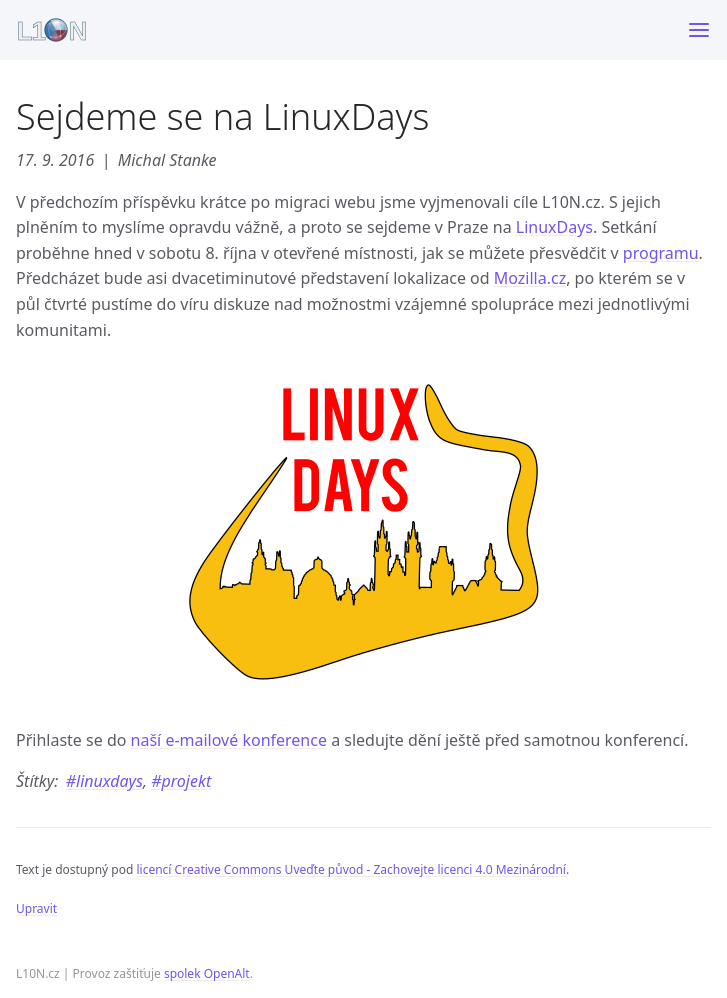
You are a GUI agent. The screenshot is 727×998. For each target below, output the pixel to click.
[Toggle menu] (699, 30)
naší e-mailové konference (229, 740)
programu (661, 253)
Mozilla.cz (530, 278)
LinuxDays (554, 227)
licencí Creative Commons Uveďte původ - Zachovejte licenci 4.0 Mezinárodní (350, 869)
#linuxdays (104, 781)
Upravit (36, 908)
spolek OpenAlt (207, 973)
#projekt (181, 781)
